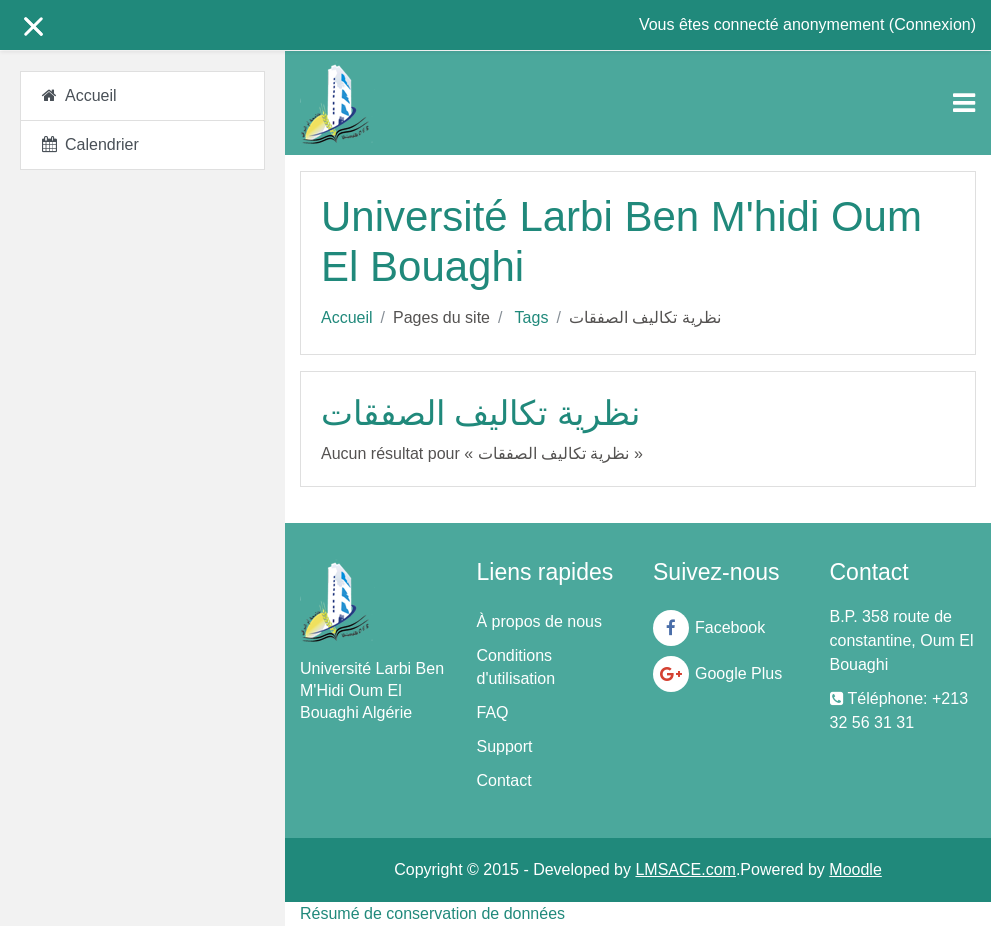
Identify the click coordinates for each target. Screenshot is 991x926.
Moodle (855, 869)
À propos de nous (539, 621)
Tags (532, 317)
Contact (504, 780)
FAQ (493, 712)
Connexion (932, 24)
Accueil (347, 317)
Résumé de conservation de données (432, 913)
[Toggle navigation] (964, 103)
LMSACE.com (685, 869)
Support (505, 746)
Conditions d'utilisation (516, 667)
